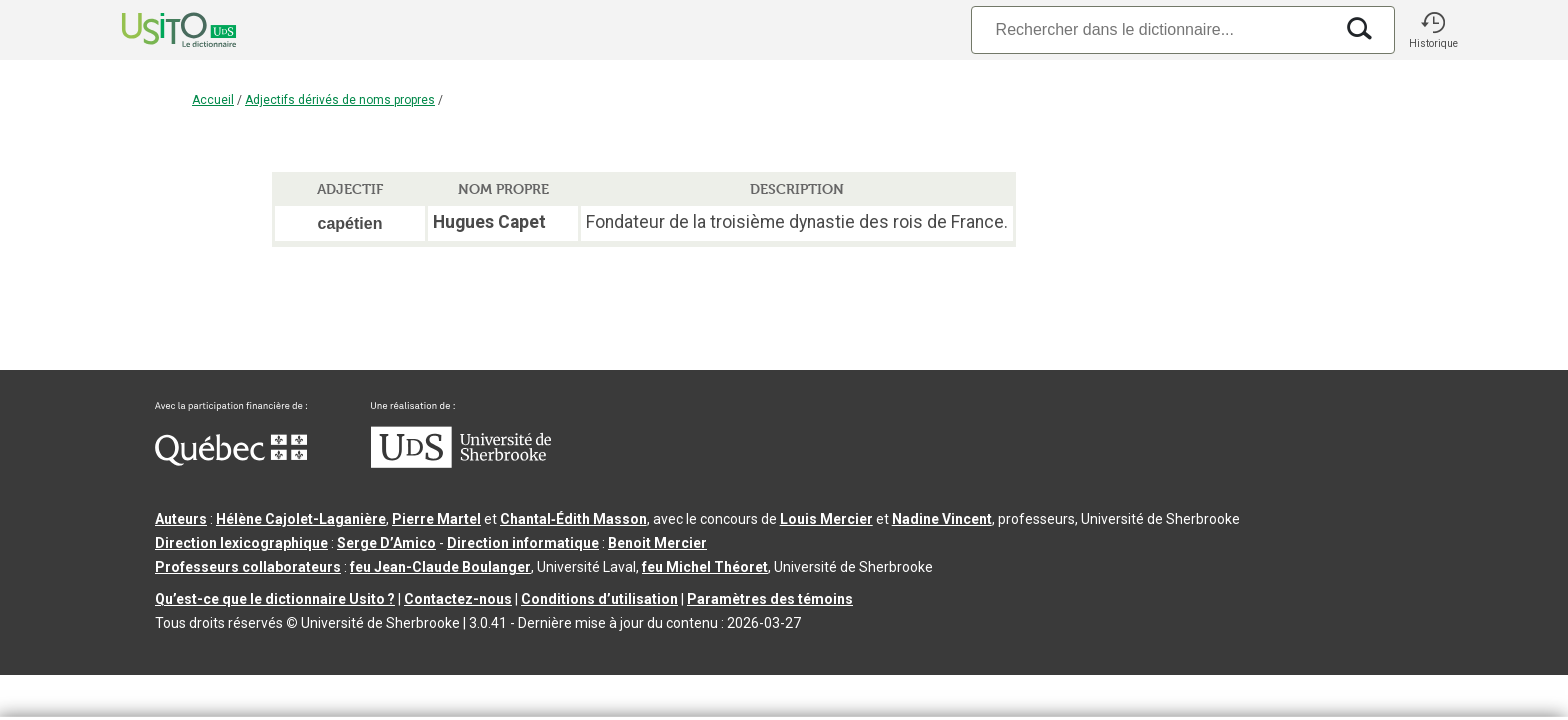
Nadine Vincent (942, 519)
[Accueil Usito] (157, 30)
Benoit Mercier (657, 543)
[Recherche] (1152, 29)
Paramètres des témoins (770, 599)
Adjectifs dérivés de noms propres (340, 100)
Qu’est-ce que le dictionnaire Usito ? (275, 599)
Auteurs (181, 519)
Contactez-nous (458, 599)
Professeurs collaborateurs (248, 567)
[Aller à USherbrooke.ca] (461, 463)
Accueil (213, 100)
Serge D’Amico (386, 543)
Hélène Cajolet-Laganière (301, 519)
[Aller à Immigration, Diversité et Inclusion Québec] (231, 461)
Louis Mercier (826, 519)
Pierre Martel (436, 519)
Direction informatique (523, 543)
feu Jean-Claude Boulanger (440, 567)
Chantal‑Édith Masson (573, 519)
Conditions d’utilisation (599, 599)
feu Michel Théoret (705, 567)
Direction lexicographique (241, 543)
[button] (1433, 30)
